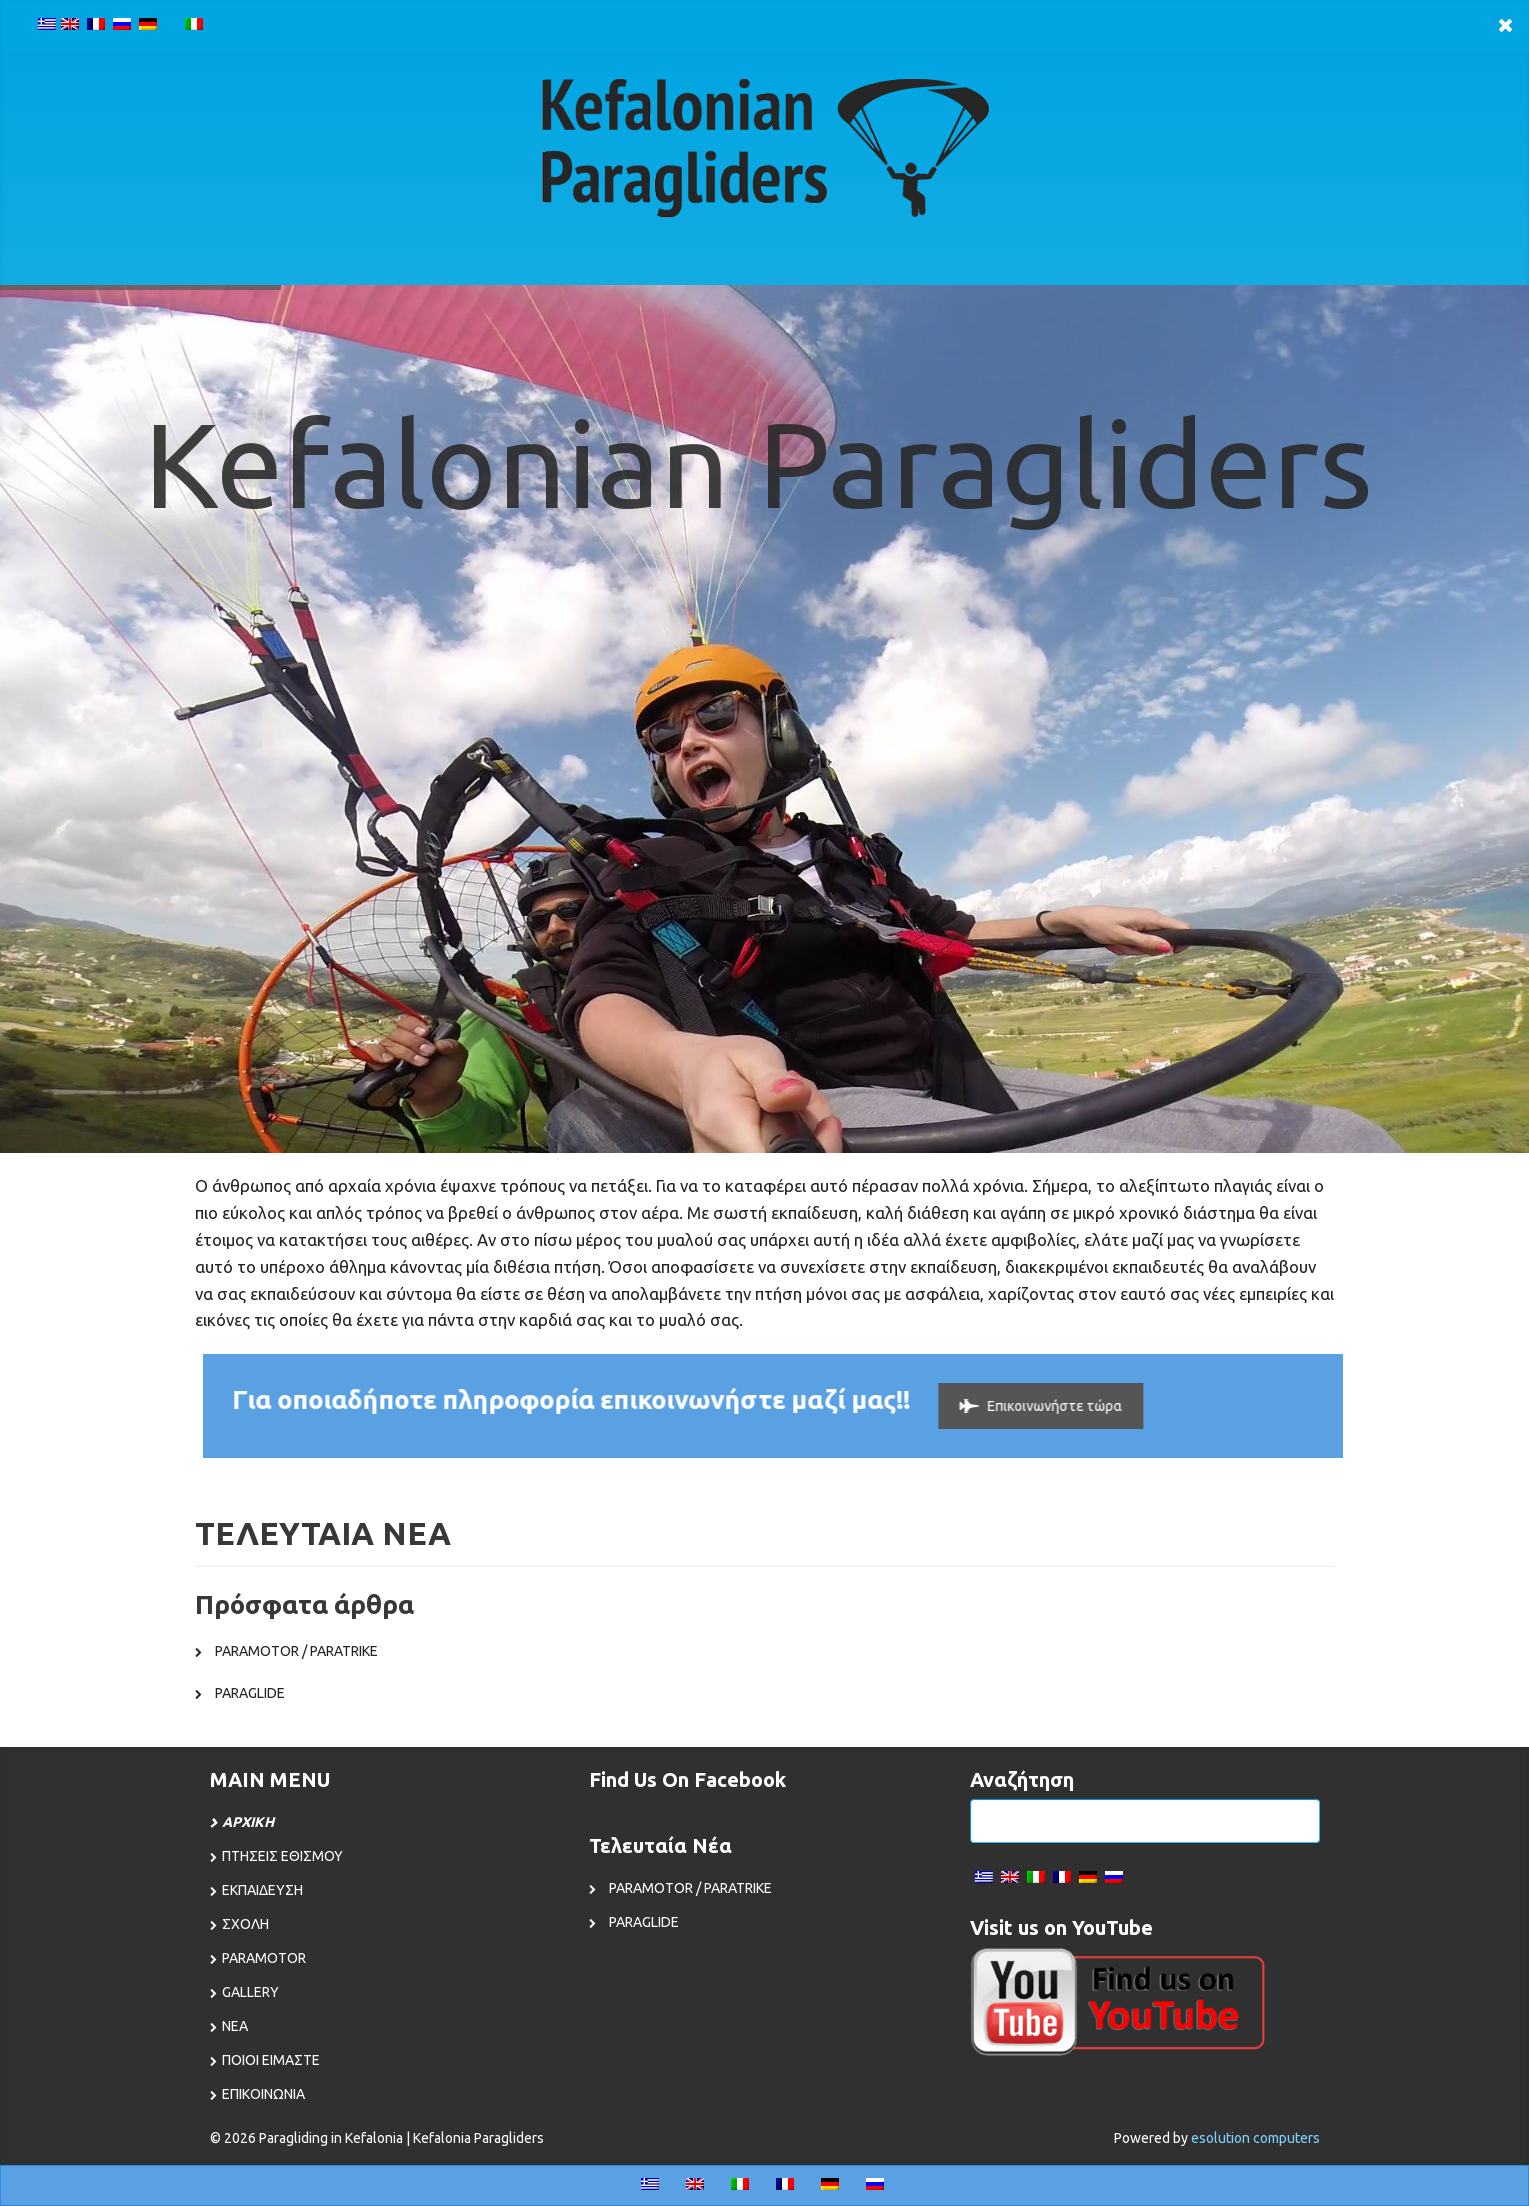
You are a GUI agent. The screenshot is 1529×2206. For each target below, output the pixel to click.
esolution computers (1255, 2138)
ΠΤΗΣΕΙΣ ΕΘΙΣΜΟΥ (282, 1856)
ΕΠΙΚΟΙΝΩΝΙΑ (263, 2094)
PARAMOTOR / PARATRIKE (296, 1651)
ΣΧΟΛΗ (245, 1924)
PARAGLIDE (250, 1693)
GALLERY (250, 1992)
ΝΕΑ (235, 2026)
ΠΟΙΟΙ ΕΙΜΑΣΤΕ (271, 2060)
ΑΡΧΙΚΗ (248, 1822)
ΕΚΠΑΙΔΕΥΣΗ (262, 1890)
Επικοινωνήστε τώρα (1027, 1406)
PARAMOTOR (264, 1958)
